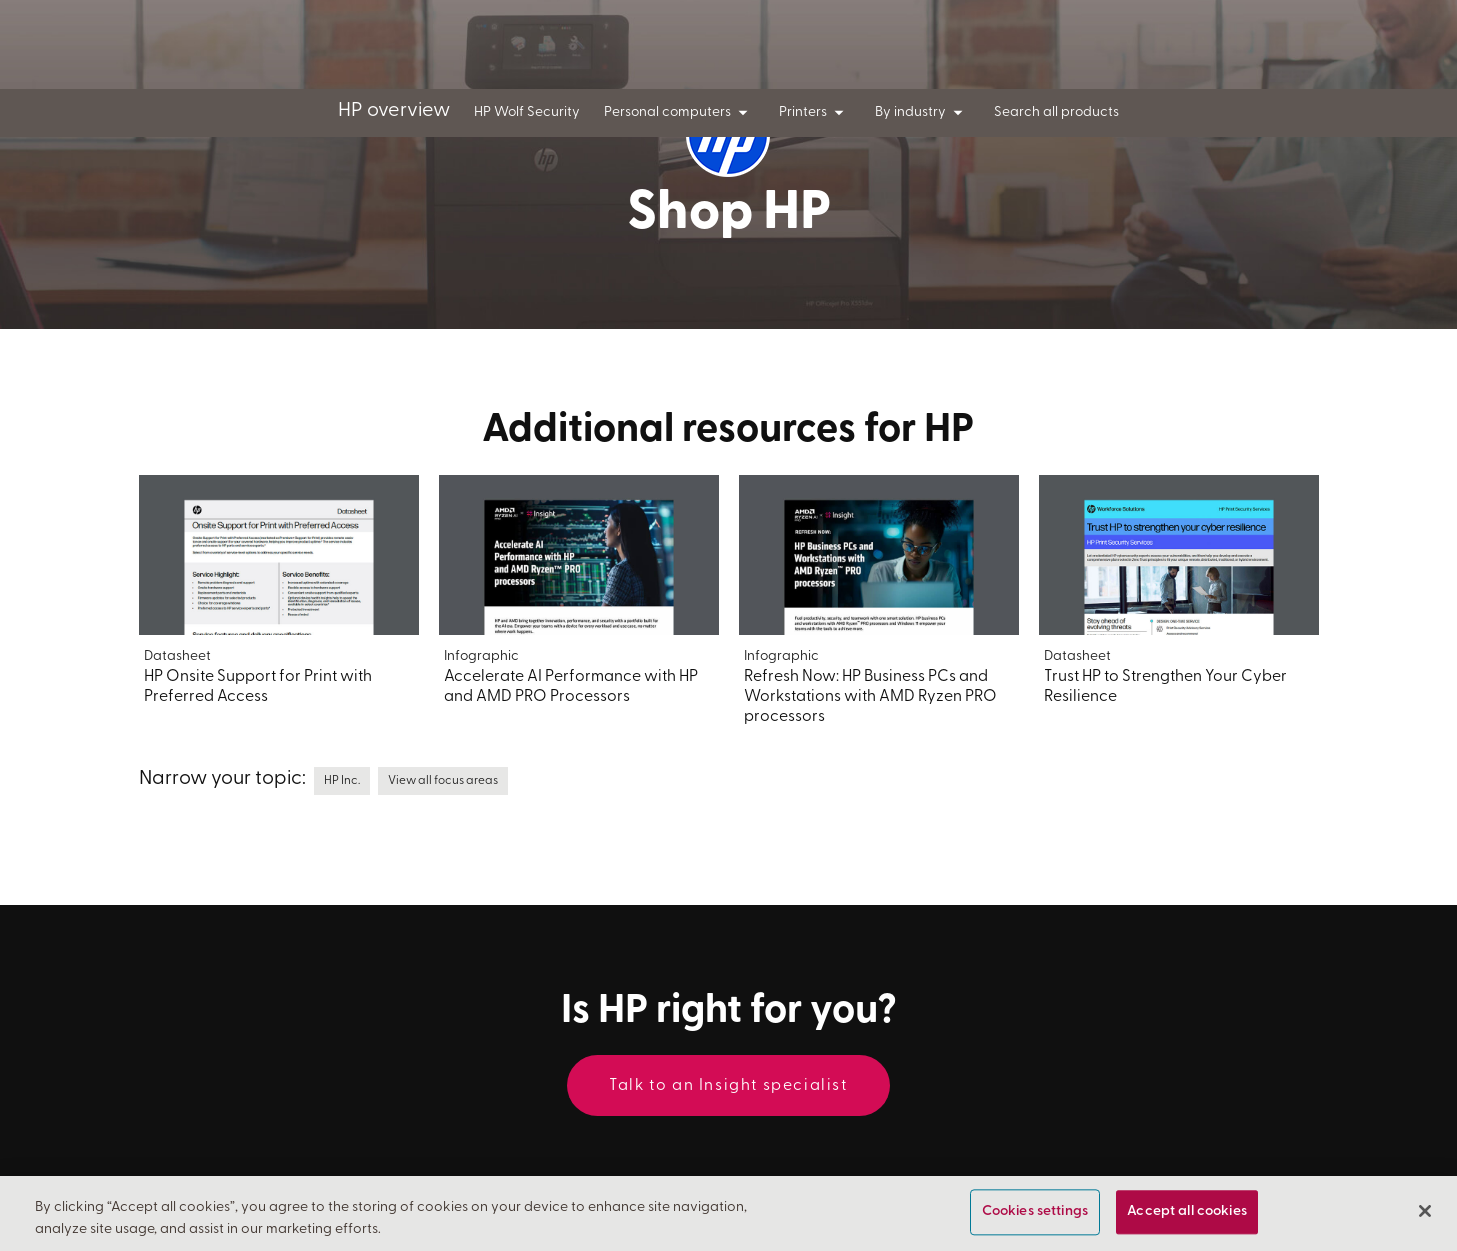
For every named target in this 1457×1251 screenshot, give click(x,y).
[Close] (1425, 1212)
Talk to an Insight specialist (728, 1086)
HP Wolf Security (527, 112)
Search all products (1056, 112)
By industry (922, 113)
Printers (815, 113)
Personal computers (679, 113)
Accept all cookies (1187, 1212)
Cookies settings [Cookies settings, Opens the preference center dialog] (1035, 1212)
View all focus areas (443, 781)
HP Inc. (342, 781)
